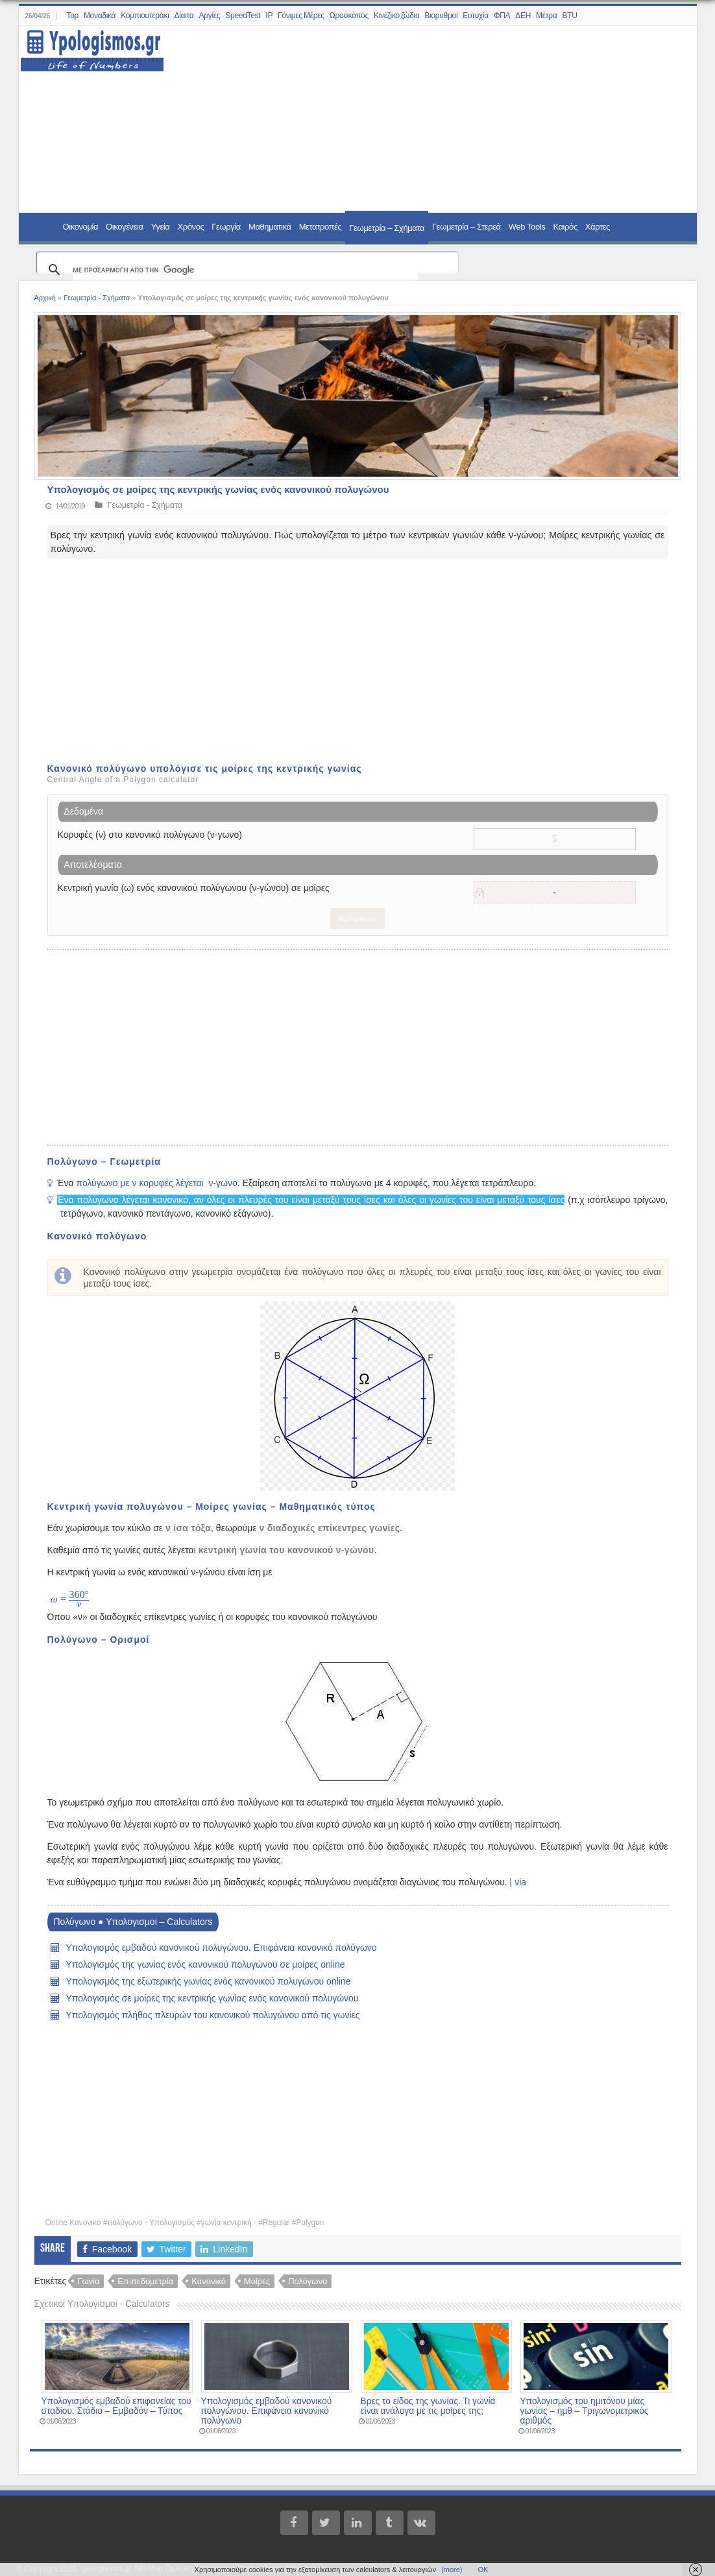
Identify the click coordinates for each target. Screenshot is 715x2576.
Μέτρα (546, 15)
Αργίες (210, 15)
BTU (569, 15)
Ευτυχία (476, 15)
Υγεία (160, 227)
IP (269, 15)
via (520, 1882)
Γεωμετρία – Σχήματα (386, 228)
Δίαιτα (184, 15)
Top (72, 15)
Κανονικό (208, 2281)
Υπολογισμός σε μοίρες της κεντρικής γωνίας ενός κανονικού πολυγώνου (212, 1998)
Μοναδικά (99, 15)
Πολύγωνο (307, 2281)
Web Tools (527, 227)
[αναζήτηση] (245, 270)
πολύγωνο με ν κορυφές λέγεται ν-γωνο (156, 1183)
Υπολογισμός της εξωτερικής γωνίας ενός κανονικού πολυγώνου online (208, 1981)
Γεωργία (226, 227)
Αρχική (45, 298)
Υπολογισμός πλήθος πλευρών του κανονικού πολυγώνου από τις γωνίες (213, 2015)
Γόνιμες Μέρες (301, 15)
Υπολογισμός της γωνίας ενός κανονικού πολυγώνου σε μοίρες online (205, 1964)
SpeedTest (242, 15)
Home (42, 226)
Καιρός (565, 227)
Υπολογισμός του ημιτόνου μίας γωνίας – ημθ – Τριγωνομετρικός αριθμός (584, 2411)
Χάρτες (597, 227)
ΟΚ (483, 2569)
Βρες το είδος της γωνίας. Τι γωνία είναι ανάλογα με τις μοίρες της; (428, 2406)
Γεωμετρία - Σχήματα (97, 298)
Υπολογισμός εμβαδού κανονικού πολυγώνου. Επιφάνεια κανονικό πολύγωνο (221, 1947)
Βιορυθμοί (440, 15)
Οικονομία (81, 227)
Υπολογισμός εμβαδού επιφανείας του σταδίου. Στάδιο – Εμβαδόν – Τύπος (116, 2406)
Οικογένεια (124, 227)
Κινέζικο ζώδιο (396, 15)
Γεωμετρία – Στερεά (466, 227)
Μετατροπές (320, 227)
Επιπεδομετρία (145, 2281)
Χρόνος (190, 227)
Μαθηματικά (269, 227)
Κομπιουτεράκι (145, 15)
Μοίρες (257, 2281)
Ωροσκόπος (349, 15)
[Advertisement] (422, 120)
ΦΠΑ (502, 15)
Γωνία (88, 2281)
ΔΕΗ (523, 15)
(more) (451, 2569)
